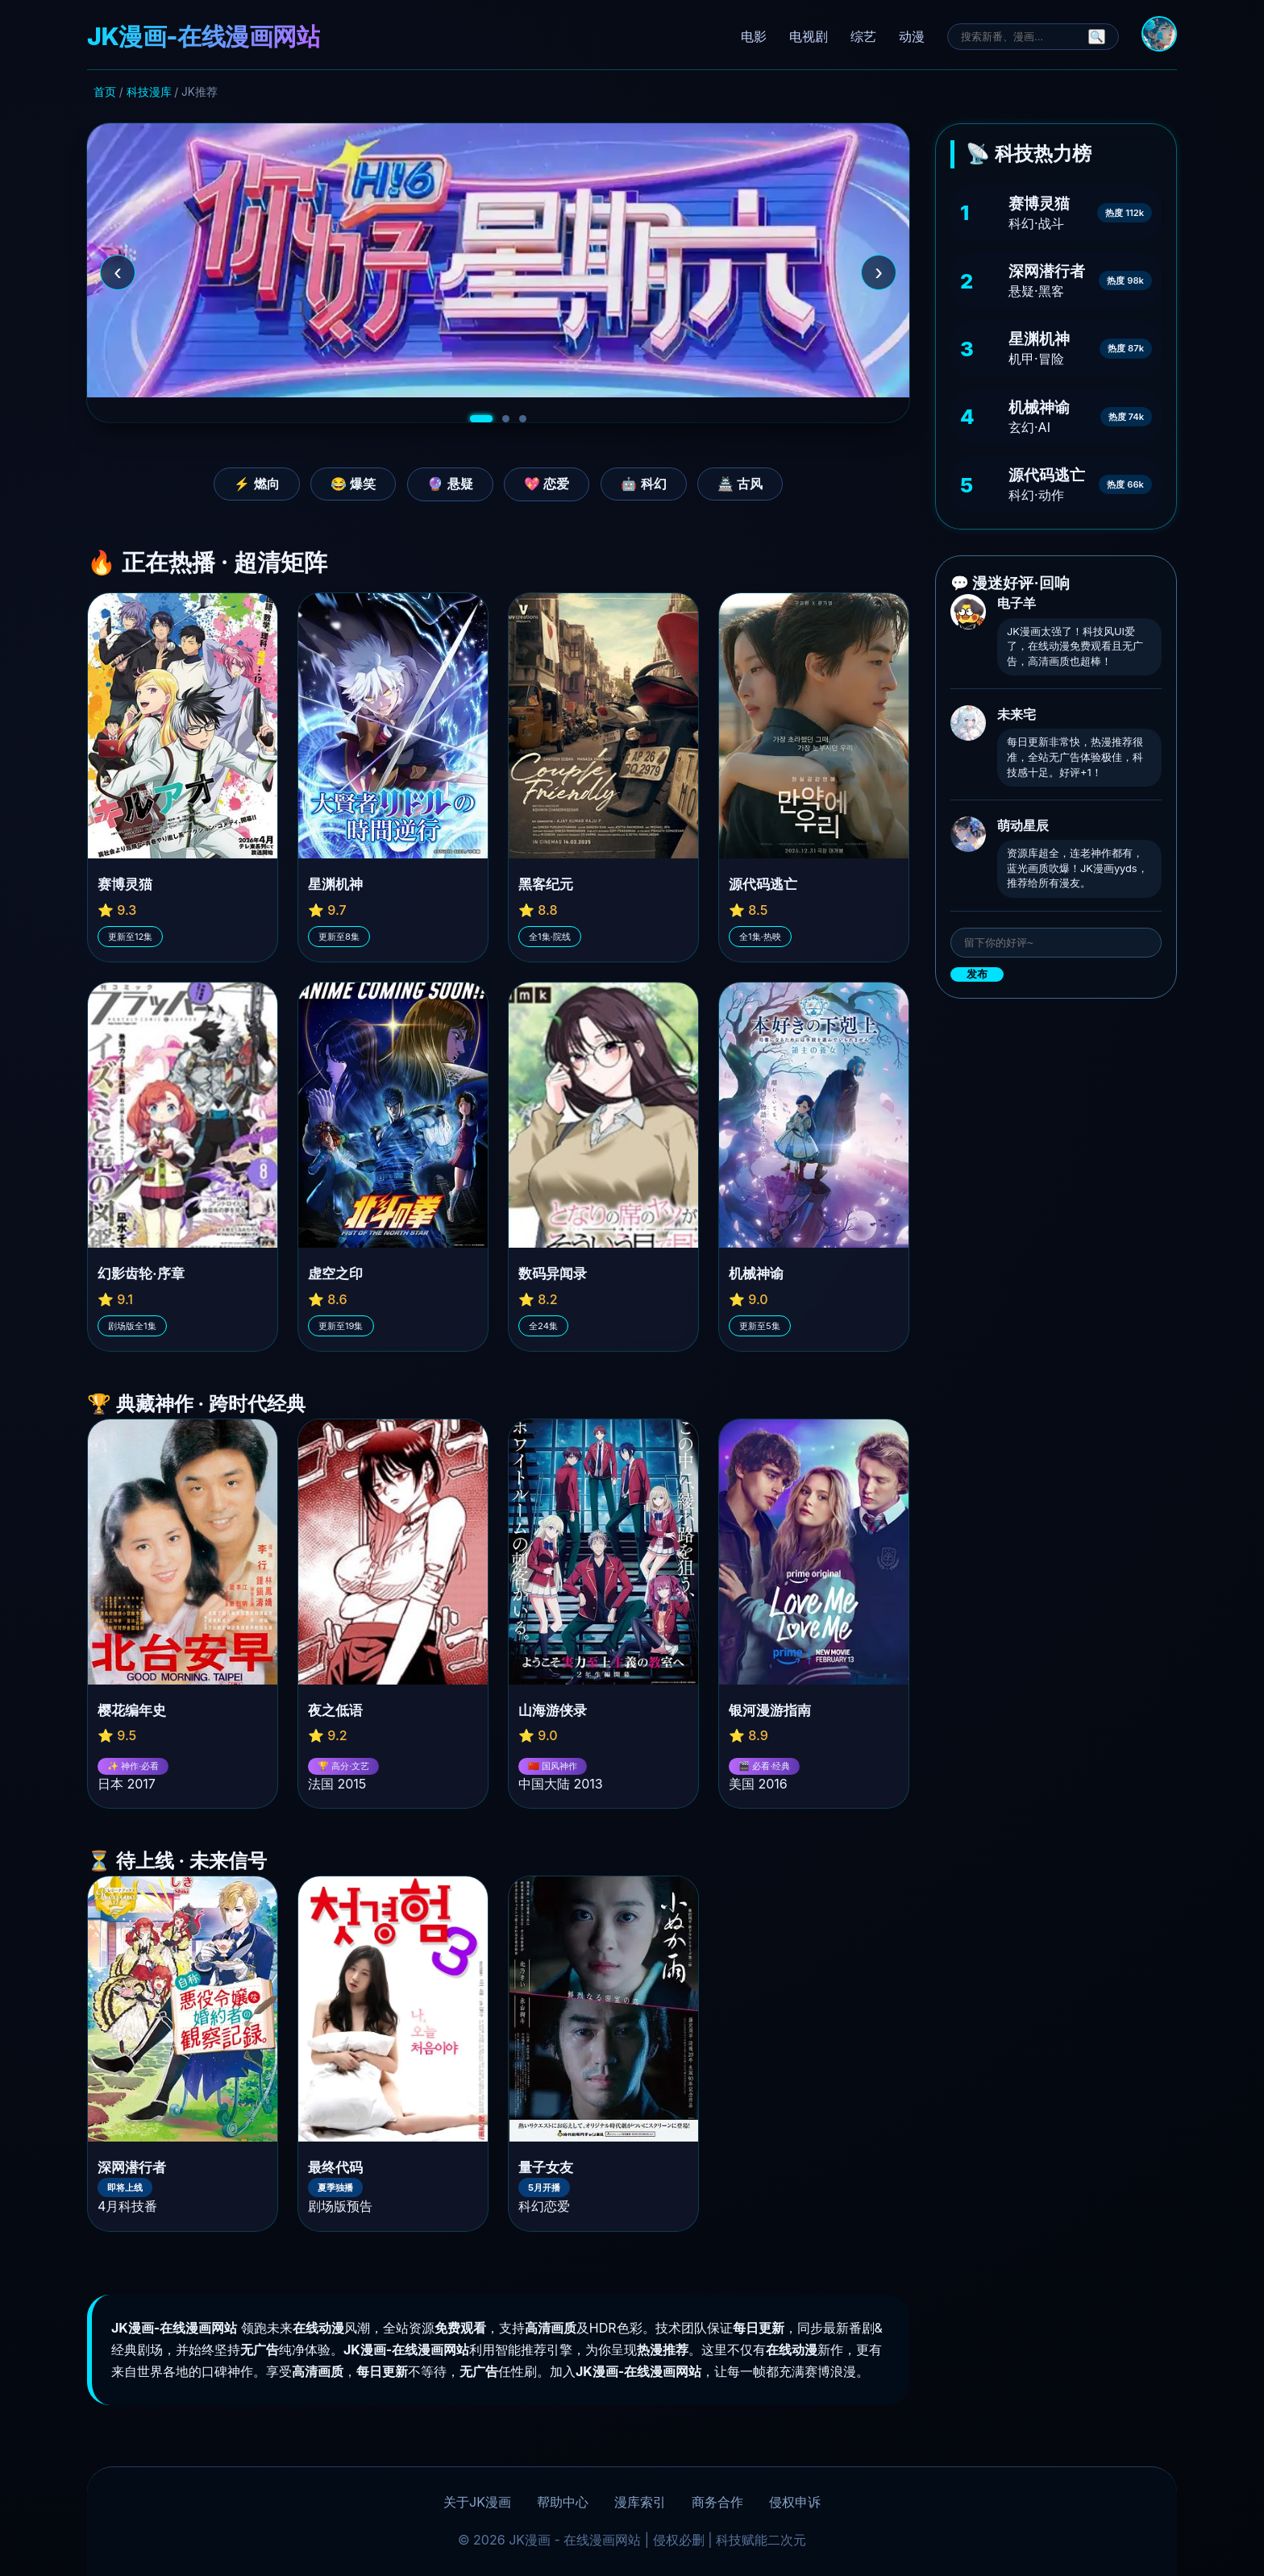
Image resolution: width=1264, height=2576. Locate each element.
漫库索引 (640, 2502)
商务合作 (717, 2502)
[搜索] (1021, 36)
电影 (754, 36)
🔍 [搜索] (1097, 37)
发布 (977, 974)
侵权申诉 (795, 2502)
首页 (105, 91)
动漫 (912, 36)
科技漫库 (149, 91)
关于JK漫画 (477, 2502)
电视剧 (808, 36)
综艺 (863, 36)
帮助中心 (562, 2502)
